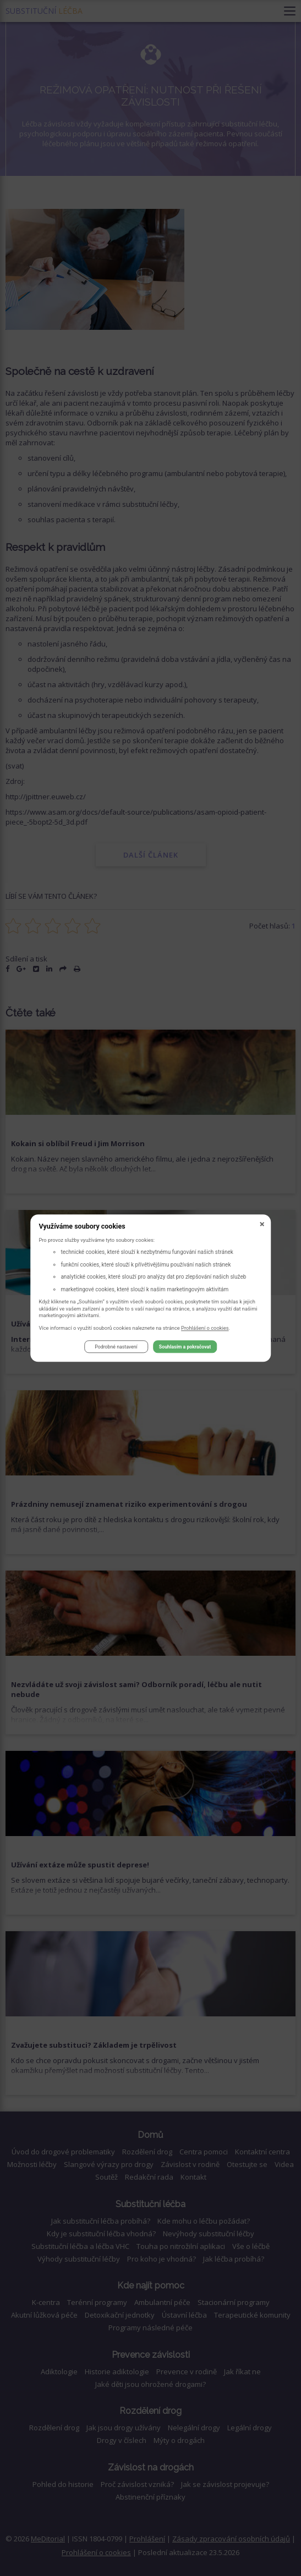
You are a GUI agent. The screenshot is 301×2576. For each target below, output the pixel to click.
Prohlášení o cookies (205, 1328)
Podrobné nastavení (116, 1347)
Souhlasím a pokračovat (185, 1347)
